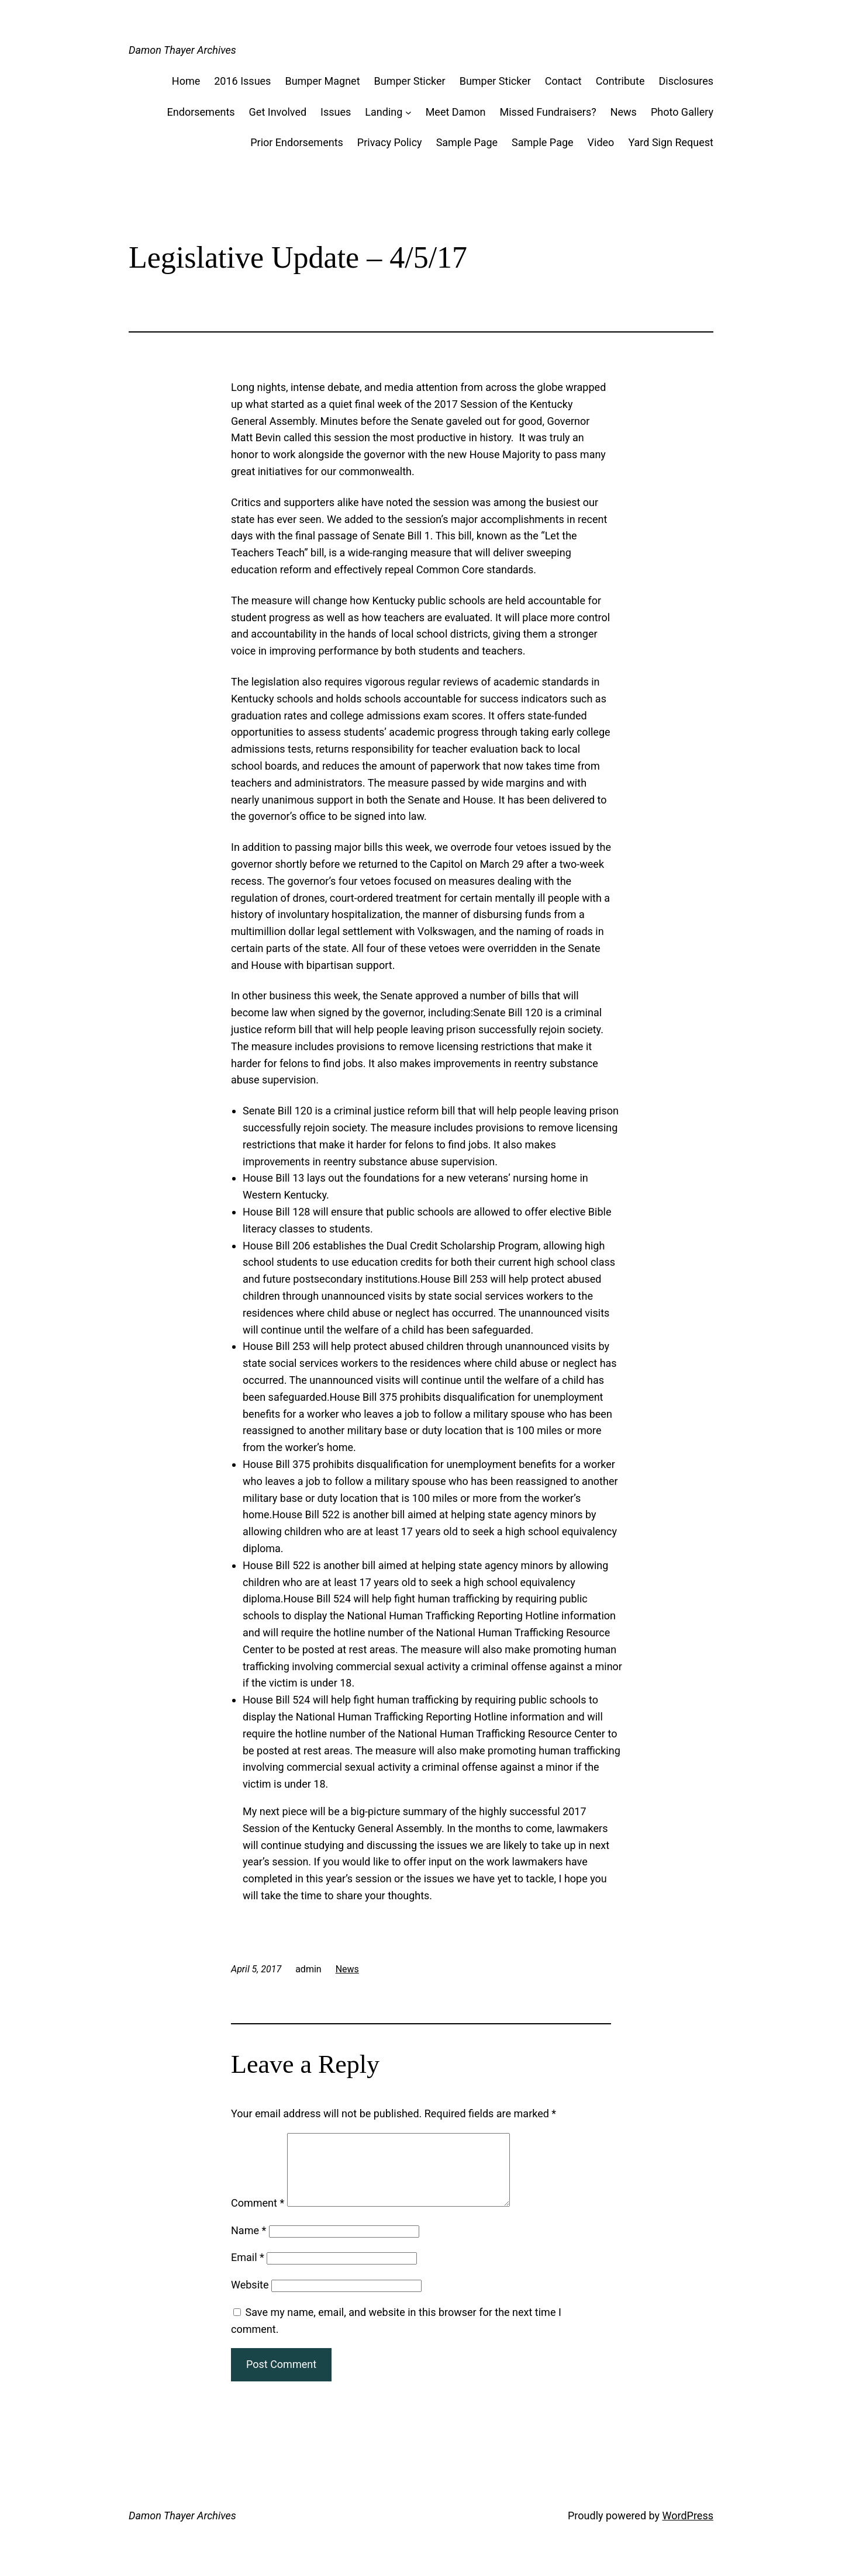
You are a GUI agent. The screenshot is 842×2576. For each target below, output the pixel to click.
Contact (563, 81)
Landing (383, 112)
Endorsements (201, 112)
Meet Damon (456, 112)
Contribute (620, 81)
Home (186, 81)
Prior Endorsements (296, 142)
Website (249, 2299)
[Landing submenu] (408, 112)
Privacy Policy (389, 142)
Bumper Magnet (322, 81)
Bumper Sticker (410, 81)
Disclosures (685, 81)
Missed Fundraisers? (547, 112)
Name (248, 2244)
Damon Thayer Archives (182, 50)
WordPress (687, 2529)
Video (601, 142)
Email (247, 2271)
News (623, 112)
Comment (257, 2217)
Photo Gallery (682, 112)
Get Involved (278, 112)
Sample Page (467, 142)
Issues (335, 112)
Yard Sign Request (670, 142)
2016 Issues (242, 81)
